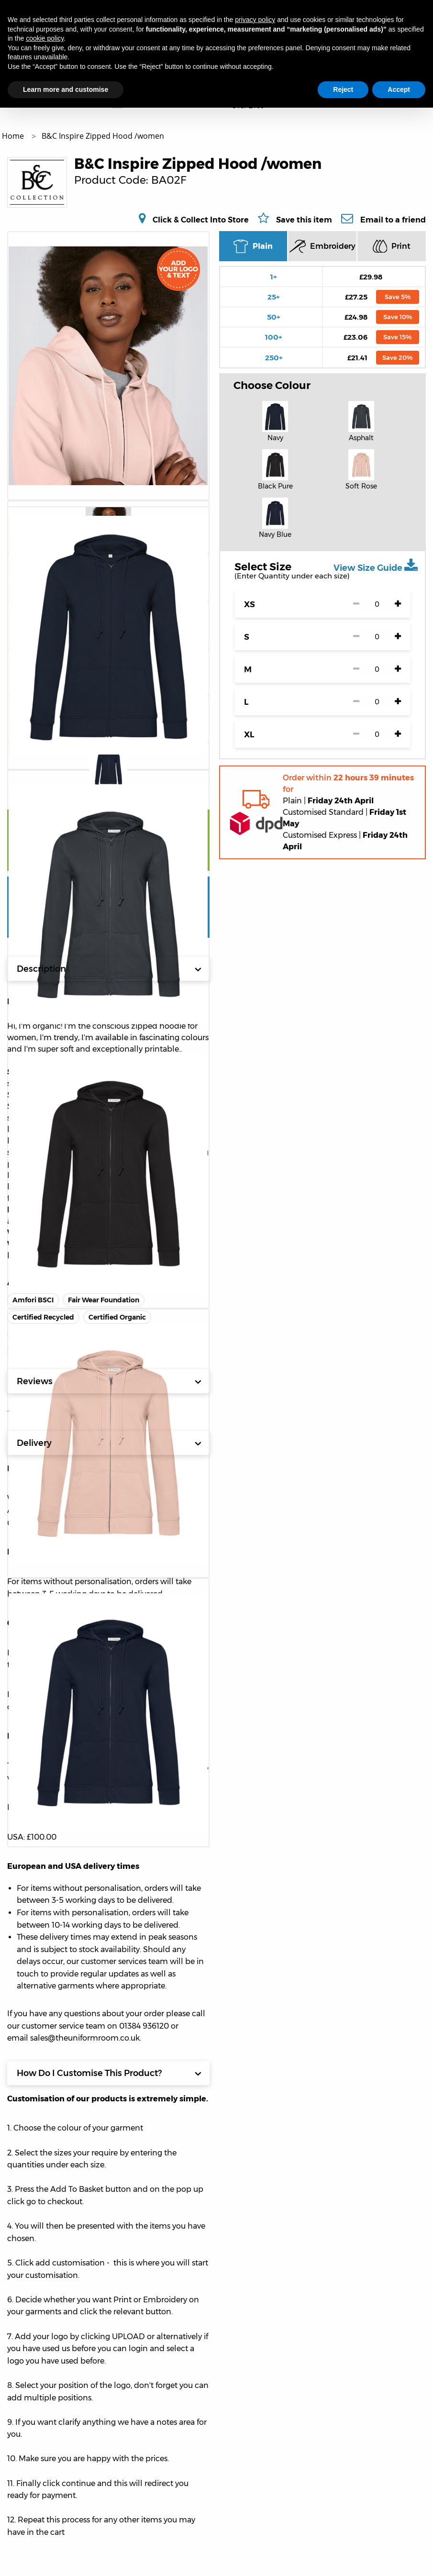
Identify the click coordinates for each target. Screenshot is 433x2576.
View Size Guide (375, 565)
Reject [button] (343, 89)
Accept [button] (399, 89)
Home (14, 136)
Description (109, 969)
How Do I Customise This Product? (109, 2073)
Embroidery (322, 246)
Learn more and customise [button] (65, 89)
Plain (252, 246)
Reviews (109, 1381)
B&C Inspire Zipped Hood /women (103, 136)
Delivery (109, 1443)
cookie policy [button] (45, 38)
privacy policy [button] (255, 19)
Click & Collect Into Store (201, 219)
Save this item (304, 219)
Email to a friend (393, 219)
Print (392, 246)
